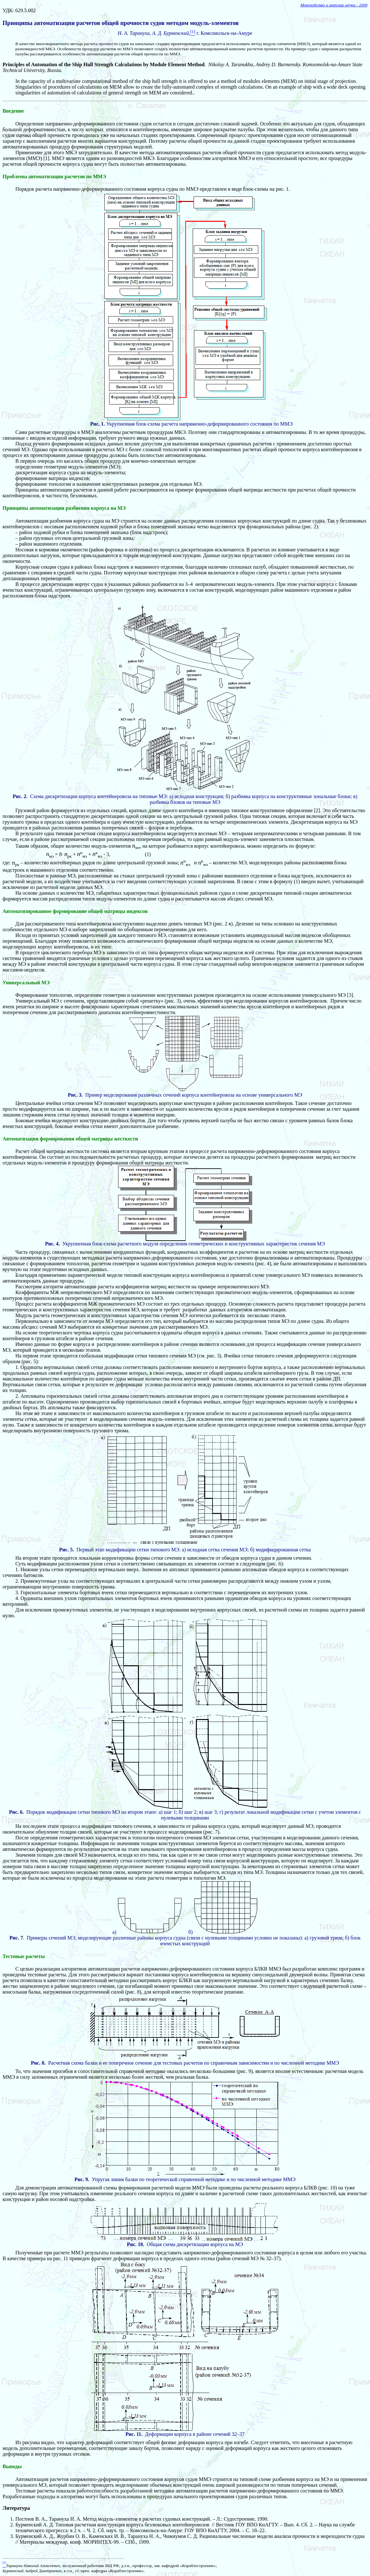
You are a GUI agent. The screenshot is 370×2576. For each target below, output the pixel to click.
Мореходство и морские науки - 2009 (333, 5)
